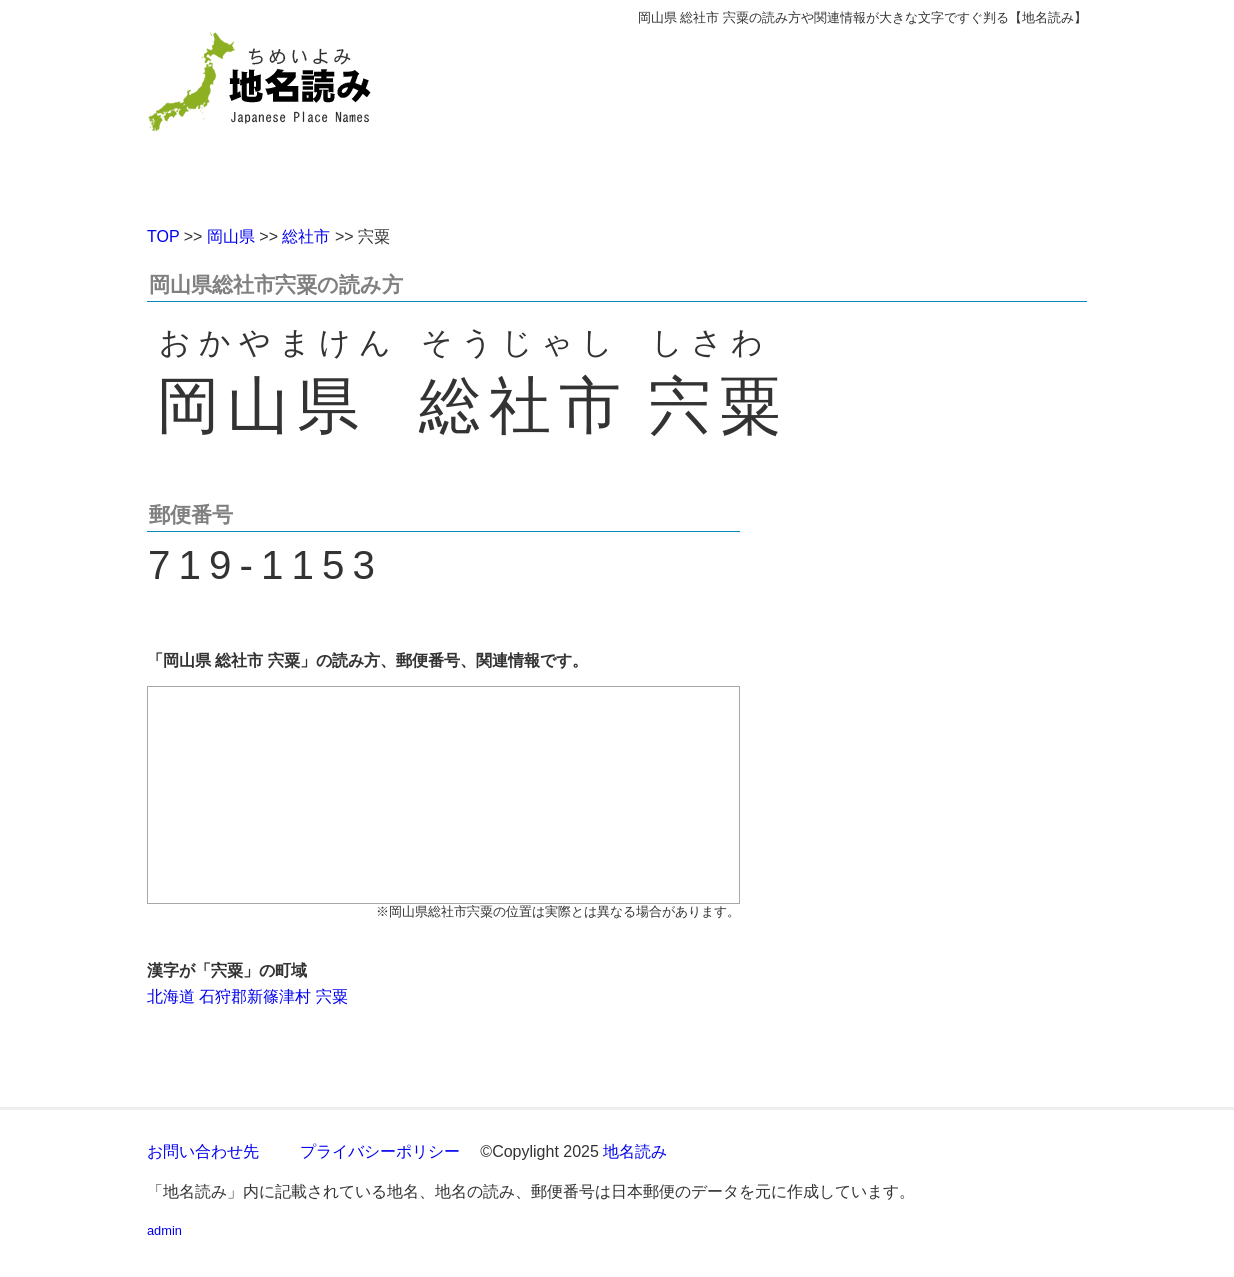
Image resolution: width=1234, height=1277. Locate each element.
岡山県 (231, 236)
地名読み (635, 1151)
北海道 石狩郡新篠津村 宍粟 (247, 996)
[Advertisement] (762, 118)
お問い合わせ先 (203, 1151)
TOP (163, 236)
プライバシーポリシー (380, 1151)
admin (164, 1230)
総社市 (306, 236)
